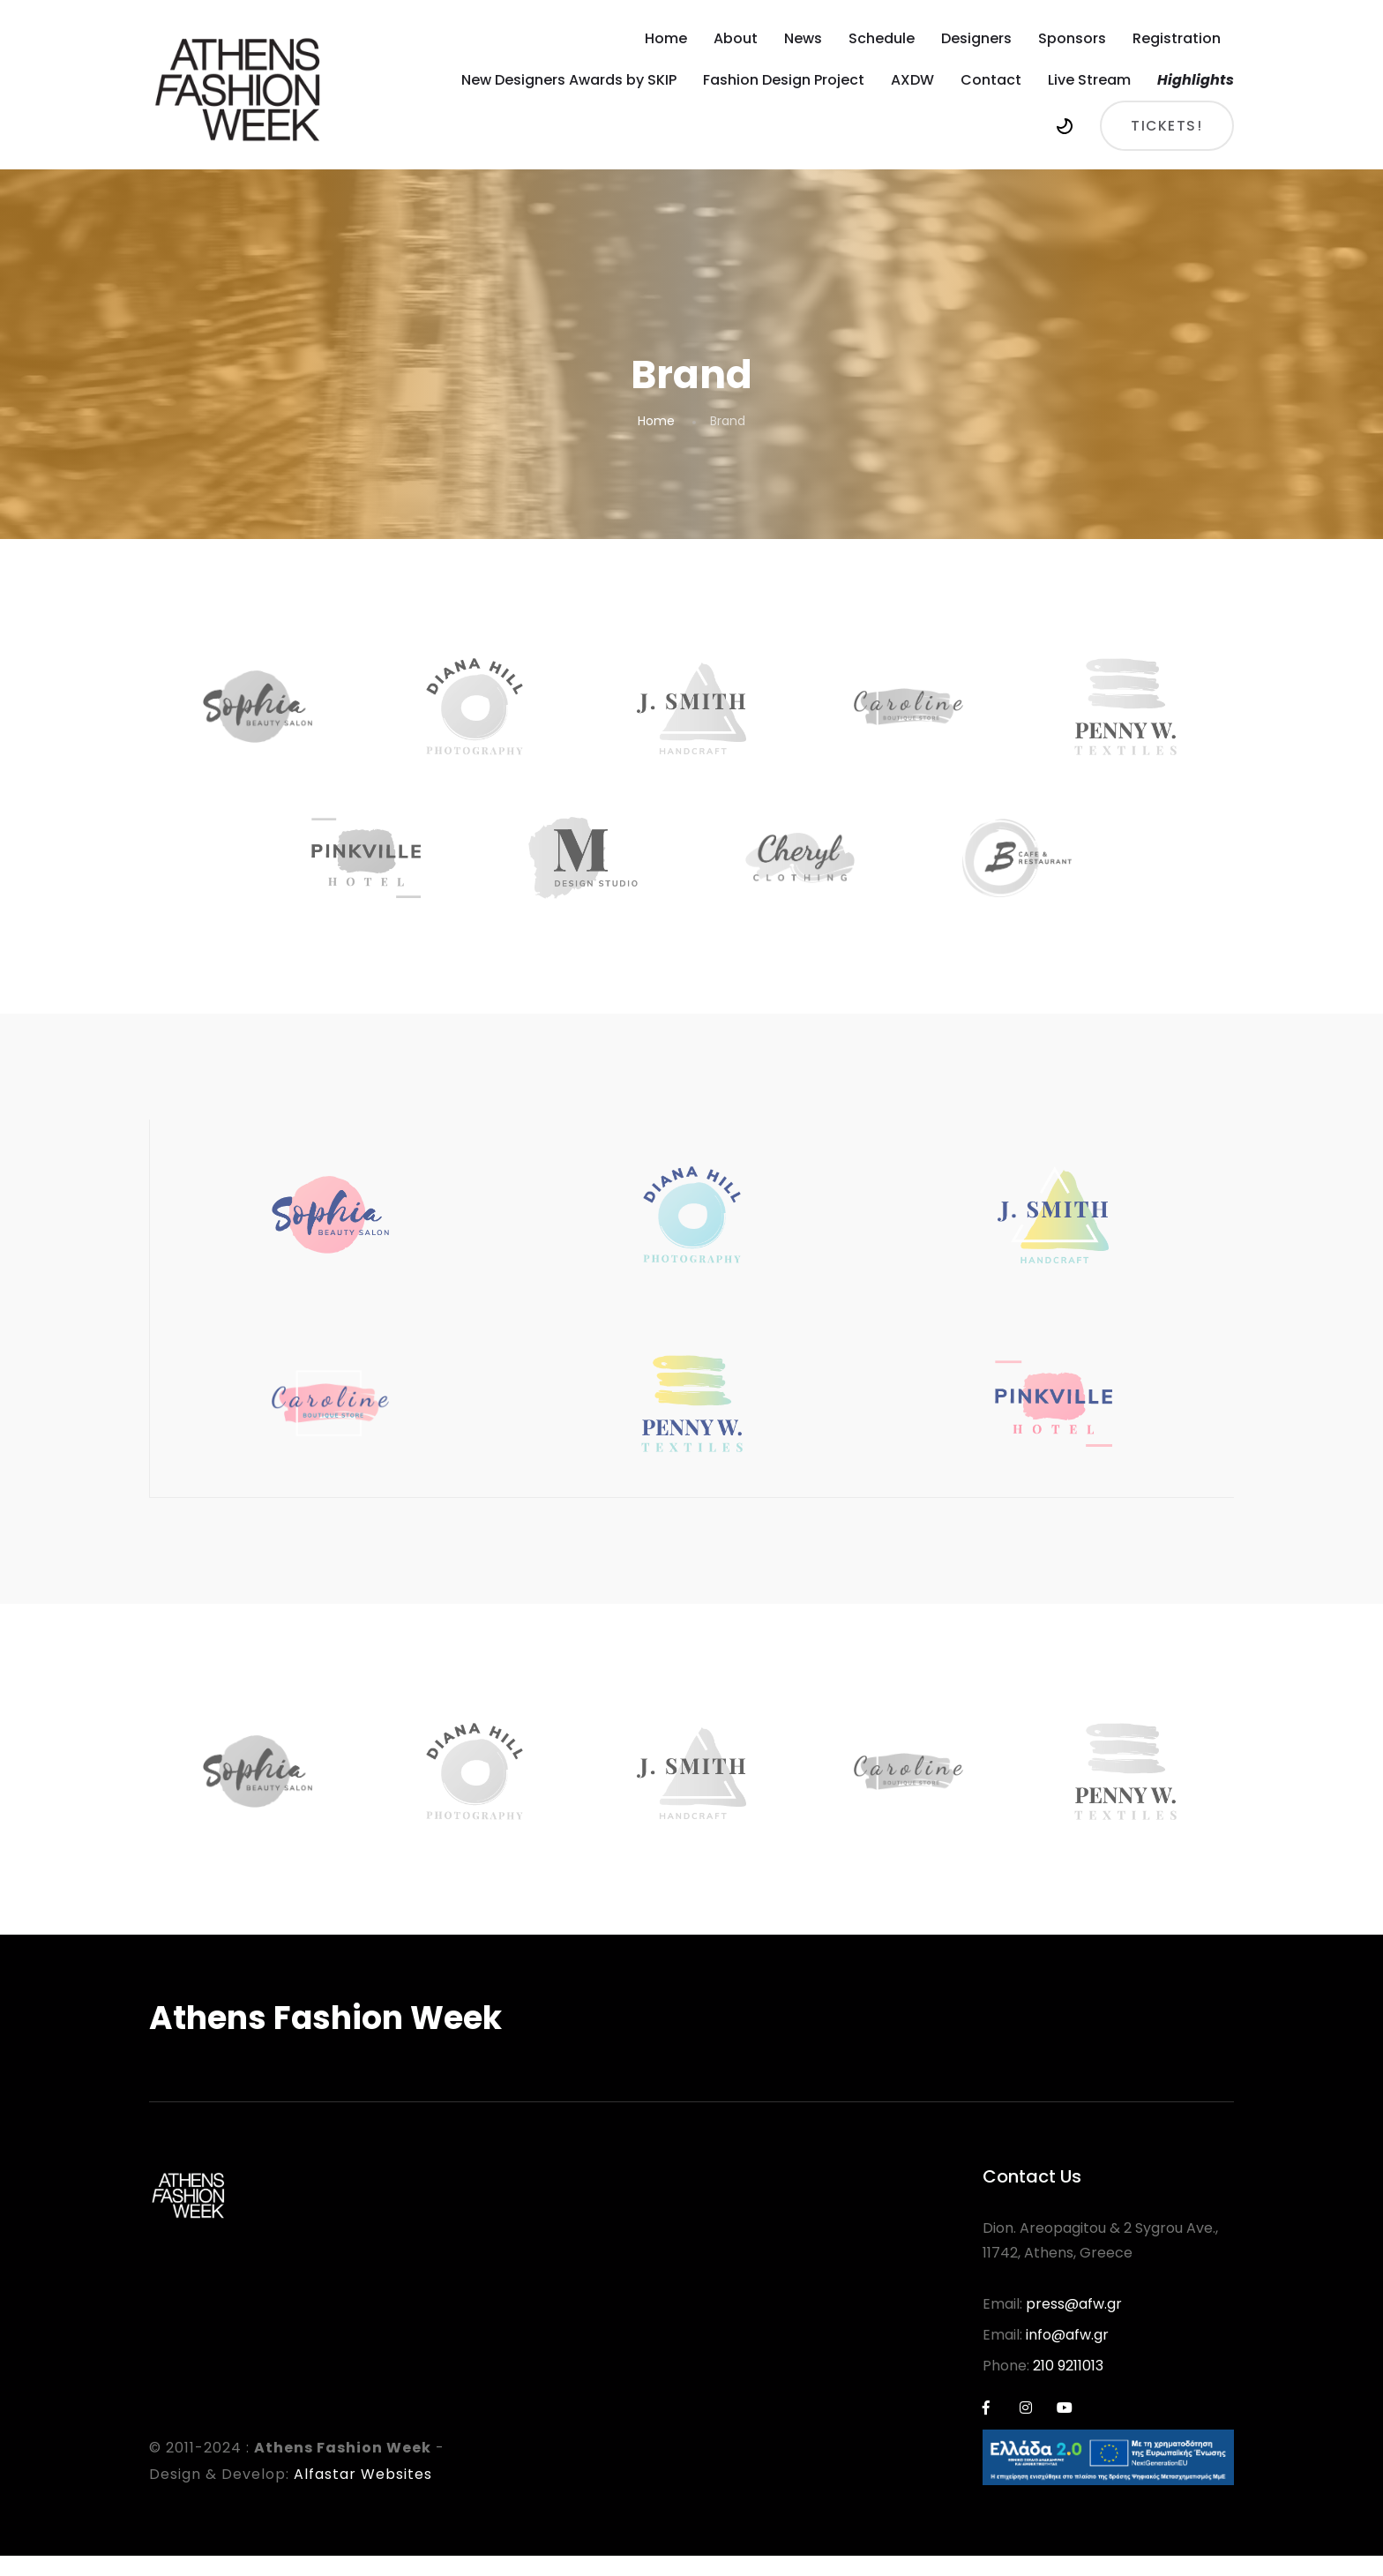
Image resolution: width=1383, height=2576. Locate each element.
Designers (976, 38)
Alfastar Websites (363, 2494)
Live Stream (1089, 80)
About (736, 38)
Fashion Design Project (783, 80)
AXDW (912, 80)
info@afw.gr (1067, 2355)
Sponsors (1072, 38)
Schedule (881, 38)
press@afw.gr (1074, 2324)
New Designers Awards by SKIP (569, 80)
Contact (991, 80)
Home (666, 38)
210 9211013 (1068, 2386)
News (803, 38)
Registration (1177, 38)
